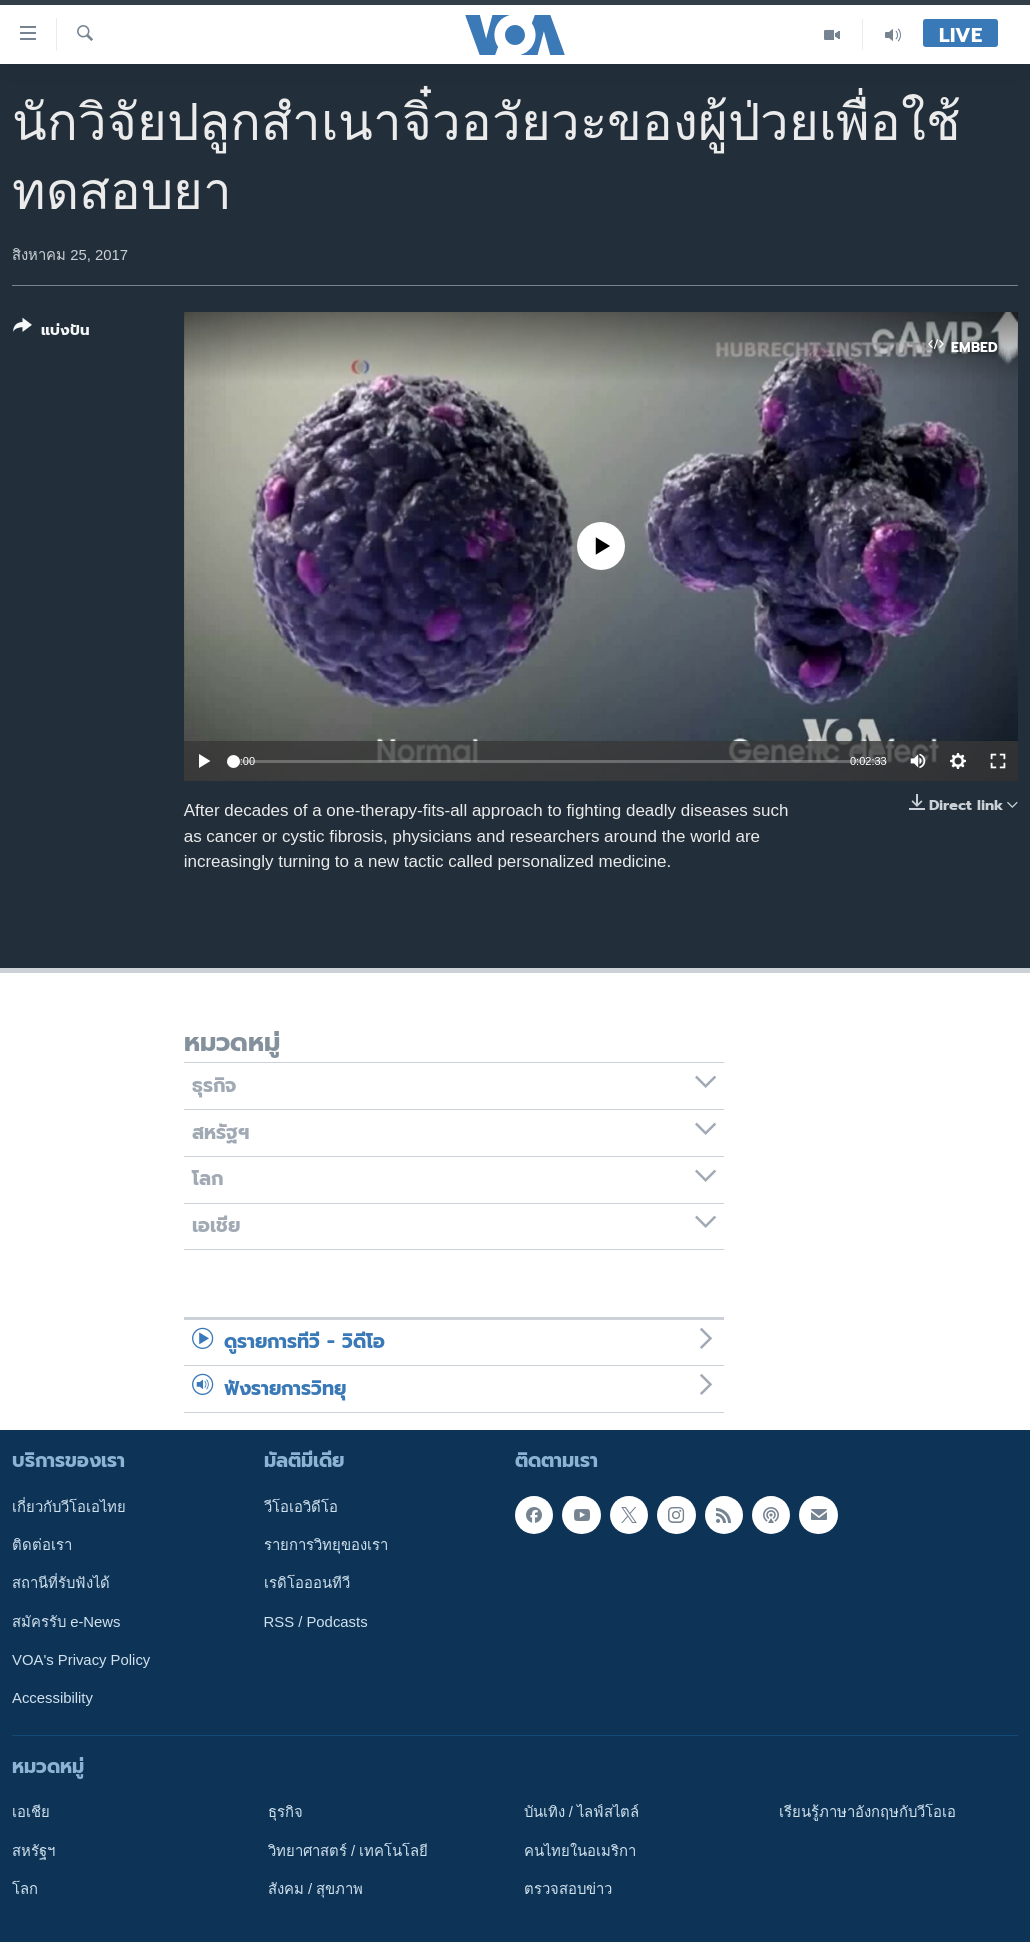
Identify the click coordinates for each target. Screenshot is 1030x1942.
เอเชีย (31, 1812)
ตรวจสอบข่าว (568, 1889)
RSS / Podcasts (316, 1622)
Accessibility (52, 1698)
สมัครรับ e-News (66, 1622)
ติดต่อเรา (42, 1545)
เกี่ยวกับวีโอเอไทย (69, 1507)
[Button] (51, 332)
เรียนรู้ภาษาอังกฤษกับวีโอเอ (867, 1812)
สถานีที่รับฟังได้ (61, 1583)
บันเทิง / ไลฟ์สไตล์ (581, 1812)
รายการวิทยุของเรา (326, 1545)
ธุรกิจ (285, 1812)
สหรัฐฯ (33, 1851)
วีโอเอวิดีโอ (301, 1507)
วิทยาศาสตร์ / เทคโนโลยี (348, 1851)
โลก (25, 1889)
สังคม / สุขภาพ (315, 1889)
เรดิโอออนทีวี (307, 1583)
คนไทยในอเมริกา (580, 1851)
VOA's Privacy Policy (81, 1660)
